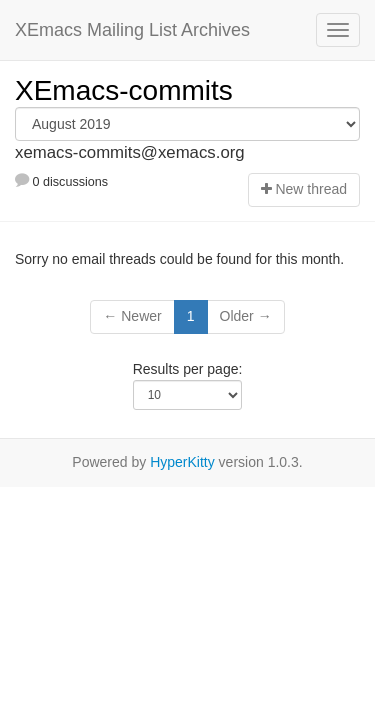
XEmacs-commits (124, 90)
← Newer (132, 316)
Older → (246, 316)
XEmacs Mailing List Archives (132, 30)
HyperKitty (182, 462)
